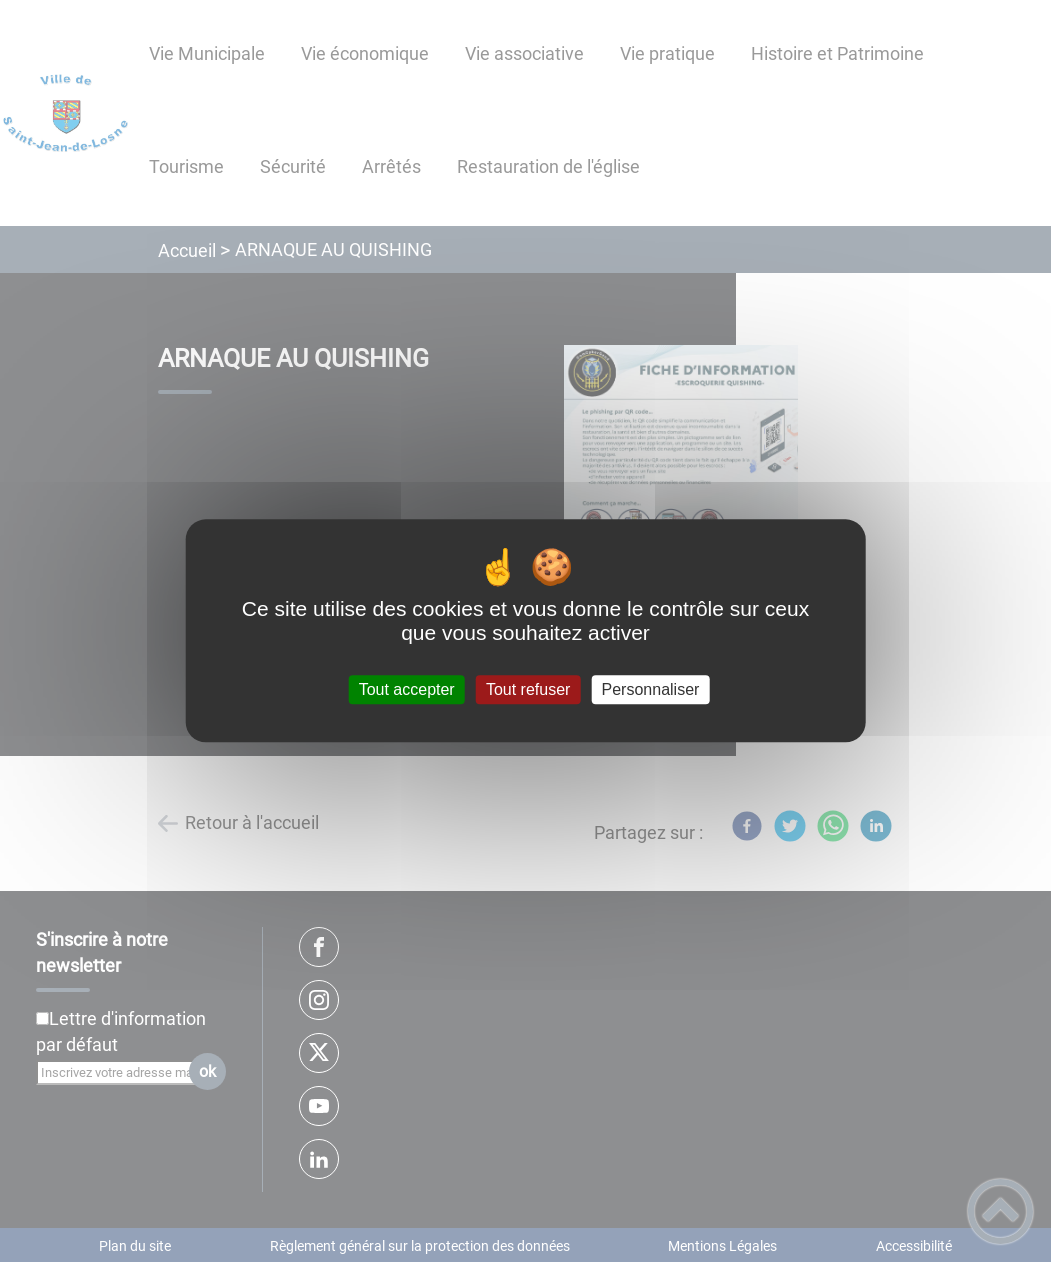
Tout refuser (528, 689)
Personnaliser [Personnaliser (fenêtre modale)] (651, 689)
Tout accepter (407, 689)
